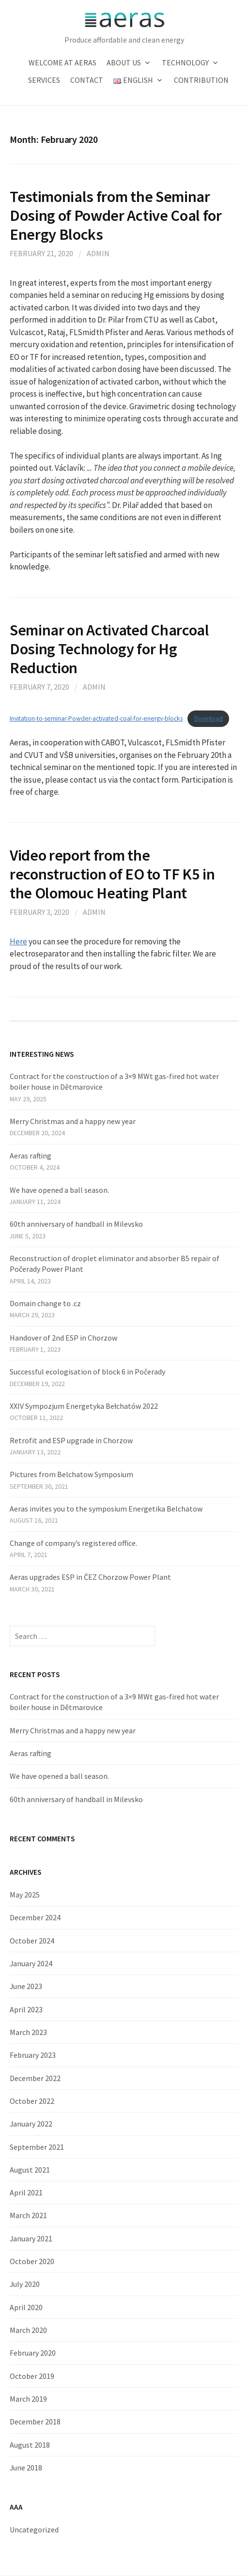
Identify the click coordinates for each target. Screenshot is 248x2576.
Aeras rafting (30, 1155)
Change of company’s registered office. (73, 1543)
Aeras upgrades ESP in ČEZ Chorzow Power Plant (90, 1577)
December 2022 (35, 2078)
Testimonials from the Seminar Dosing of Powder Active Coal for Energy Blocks (116, 215)
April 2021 (26, 2192)
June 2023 (26, 1986)
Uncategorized (34, 2529)
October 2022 (32, 2101)
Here (18, 941)
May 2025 (25, 1894)
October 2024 (32, 1940)
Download (208, 718)
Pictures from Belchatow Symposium (71, 1474)
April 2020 (26, 2307)
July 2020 (25, 2284)
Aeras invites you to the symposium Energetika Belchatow (106, 1508)
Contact (86, 80)
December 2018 (35, 2421)
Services (44, 80)
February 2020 (33, 2353)
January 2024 (31, 1963)
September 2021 (37, 2147)
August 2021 (30, 2170)
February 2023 (33, 2055)
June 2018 (26, 2467)
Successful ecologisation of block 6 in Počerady (87, 1371)
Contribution (201, 80)
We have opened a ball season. (59, 1190)
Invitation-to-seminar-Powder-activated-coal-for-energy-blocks (96, 718)
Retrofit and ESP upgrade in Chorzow (71, 1440)
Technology (185, 62)
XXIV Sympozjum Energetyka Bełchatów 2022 (84, 1406)
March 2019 (28, 2399)
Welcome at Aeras (62, 62)
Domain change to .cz (45, 1303)
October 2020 (32, 2261)
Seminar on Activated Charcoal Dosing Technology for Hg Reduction (109, 649)
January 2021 (31, 2238)
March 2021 (28, 2215)
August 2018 (30, 2445)
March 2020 (28, 2330)
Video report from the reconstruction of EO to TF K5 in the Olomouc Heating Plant (112, 874)
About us (124, 62)
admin (98, 253)
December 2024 (35, 1917)
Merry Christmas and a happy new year (73, 1121)
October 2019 (32, 2376)
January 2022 (31, 2124)
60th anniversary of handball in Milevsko (76, 1224)
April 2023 (26, 2009)
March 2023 (28, 2032)
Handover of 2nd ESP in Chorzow (63, 1337)
